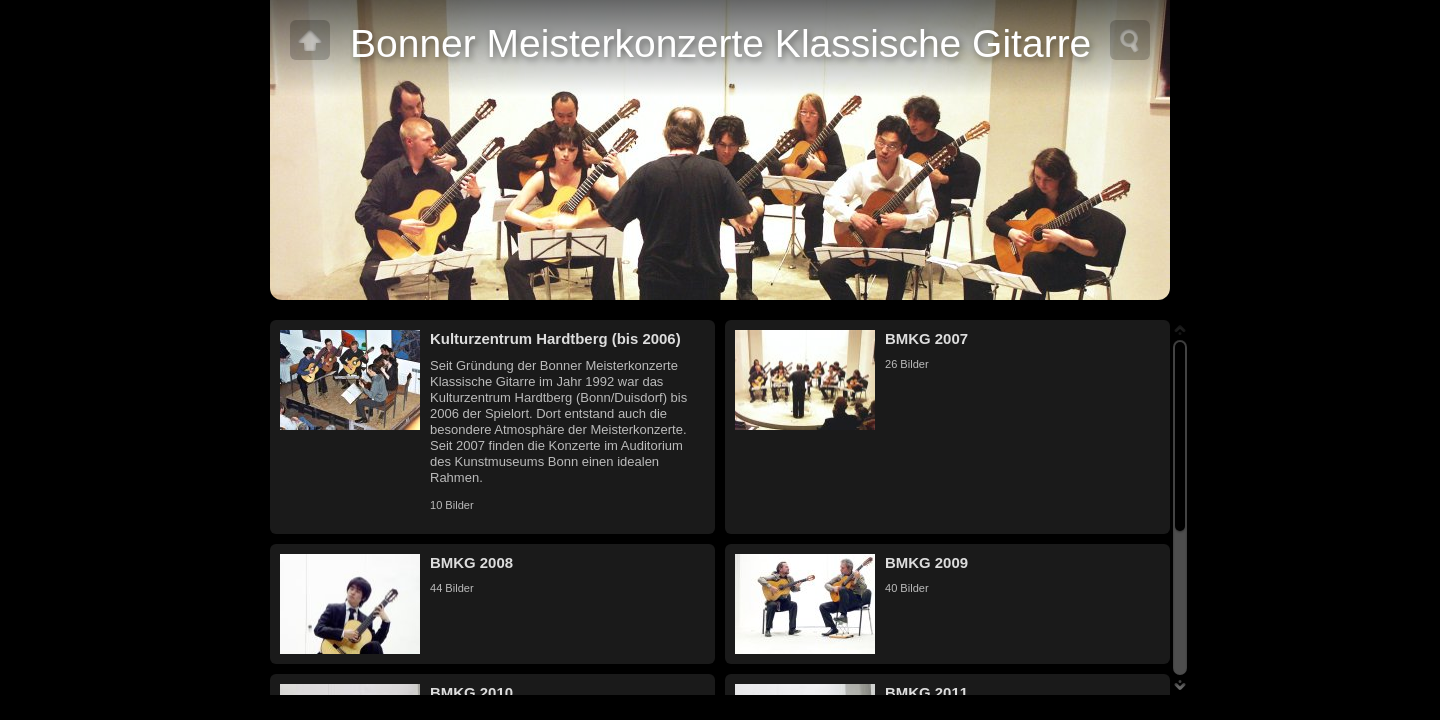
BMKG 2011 (926, 692)
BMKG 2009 (926, 562)
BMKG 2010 (471, 692)
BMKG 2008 (471, 562)
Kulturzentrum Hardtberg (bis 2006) (555, 338)
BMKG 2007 (926, 338)
